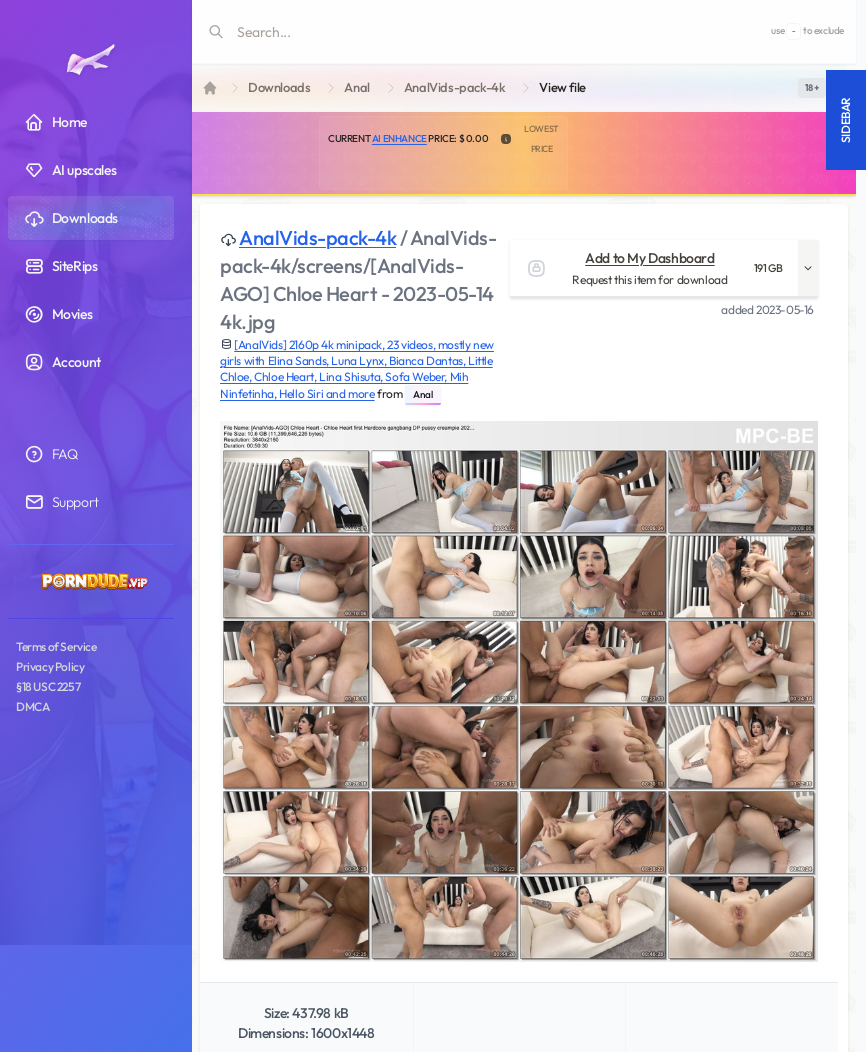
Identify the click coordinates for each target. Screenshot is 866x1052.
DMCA (32, 706)
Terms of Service (56, 646)
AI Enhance (399, 138)
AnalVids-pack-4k (455, 87)
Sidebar (845, 120)
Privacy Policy (50, 666)
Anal (356, 87)
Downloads (279, 87)
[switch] (812, 88)
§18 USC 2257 (48, 686)
